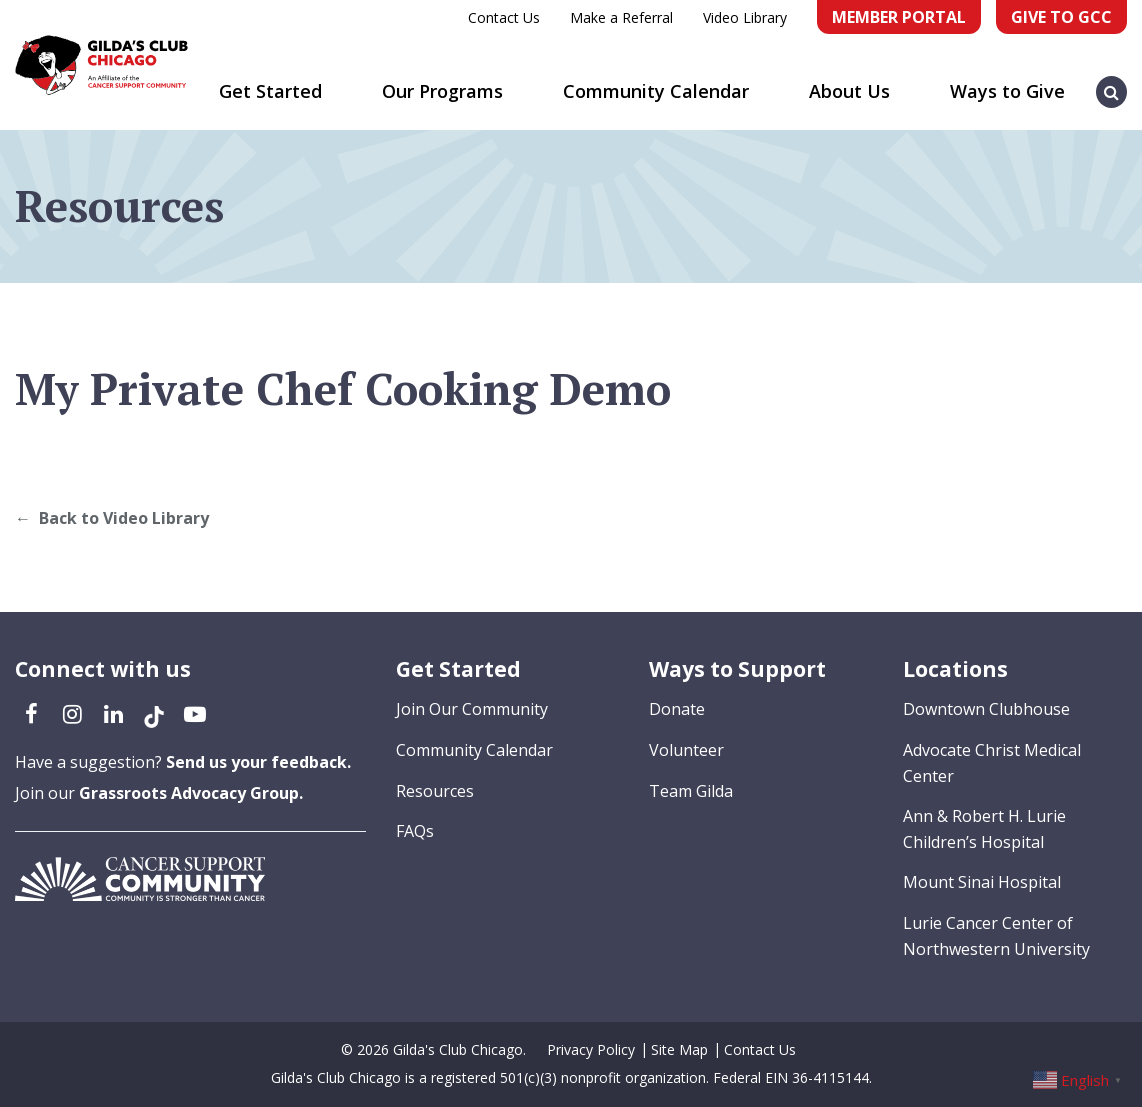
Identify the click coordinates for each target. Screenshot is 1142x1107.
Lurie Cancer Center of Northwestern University (996, 936)
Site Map (679, 1049)
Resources (435, 791)
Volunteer (686, 750)
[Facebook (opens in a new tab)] (31, 713)
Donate (677, 709)
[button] (1112, 82)
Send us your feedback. (258, 762)
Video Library (745, 17)
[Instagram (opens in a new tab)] (72, 713)
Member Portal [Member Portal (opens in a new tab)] (899, 17)
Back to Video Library (124, 518)
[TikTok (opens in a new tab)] (154, 713)
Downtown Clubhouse (986, 709)
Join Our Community (472, 709)
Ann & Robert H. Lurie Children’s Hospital (984, 829)
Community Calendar (656, 91)
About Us (849, 91)
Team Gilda (691, 791)
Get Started (270, 91)
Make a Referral (621, 17)
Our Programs (442, 91)
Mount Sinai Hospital (982, 882)
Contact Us (504, 17)
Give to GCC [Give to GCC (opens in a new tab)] (1061, 17)
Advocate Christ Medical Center (992, 763)
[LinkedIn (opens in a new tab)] (113, 713)
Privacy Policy (591, 1049)
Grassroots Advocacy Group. (191, 793)
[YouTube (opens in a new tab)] (195, 713)
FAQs (415, 831)
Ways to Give (1007, 91)
